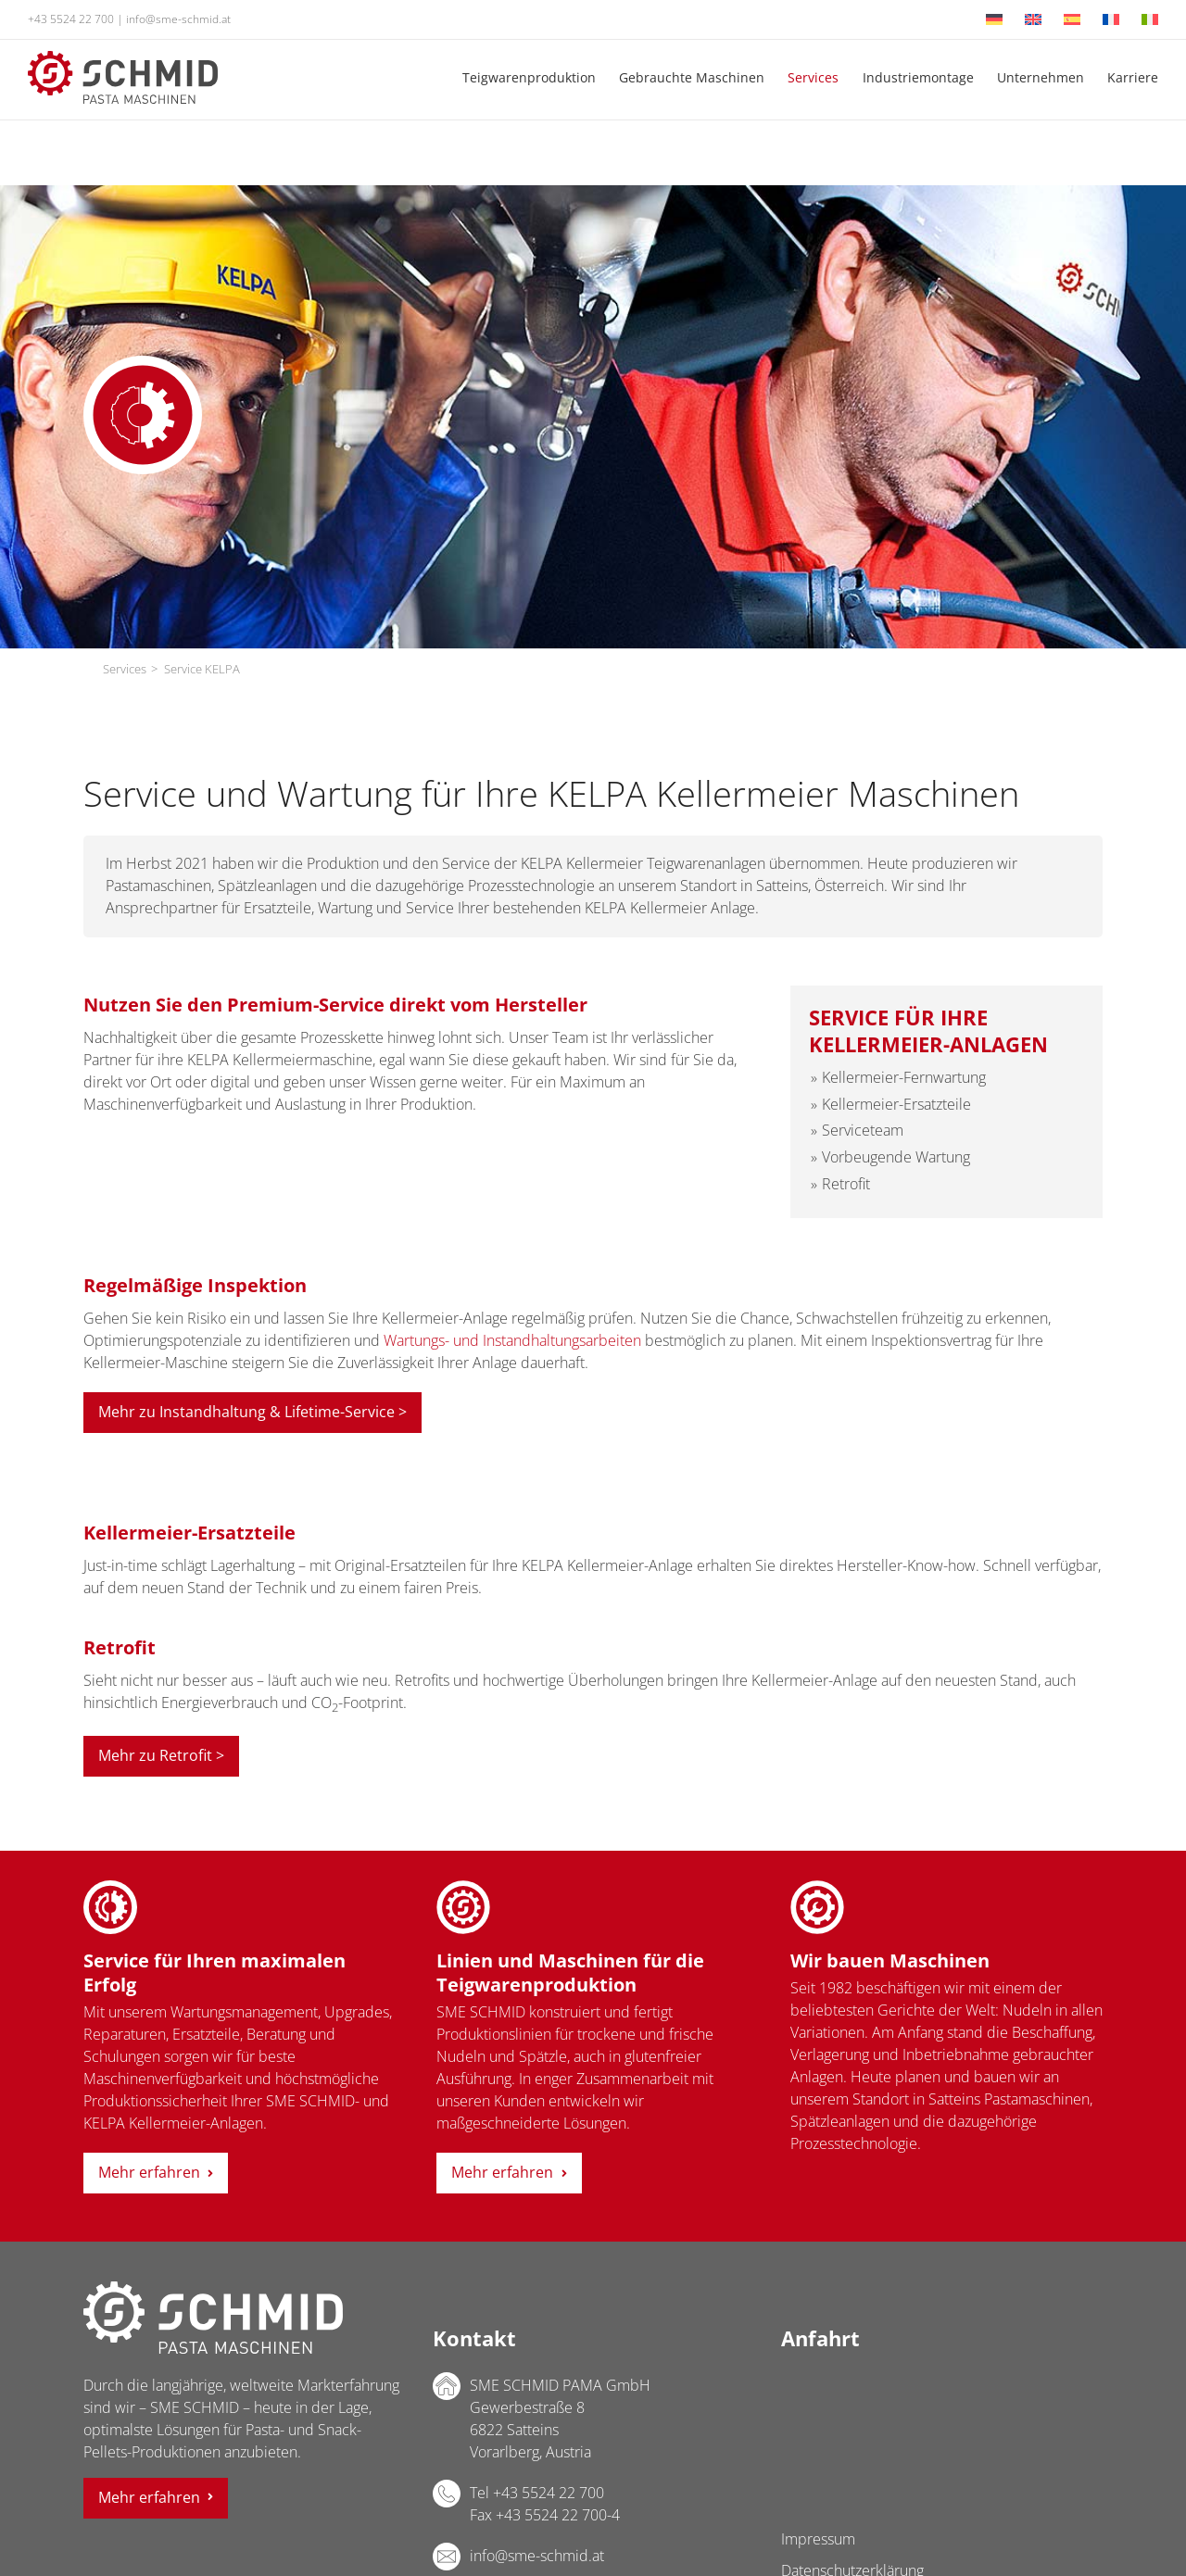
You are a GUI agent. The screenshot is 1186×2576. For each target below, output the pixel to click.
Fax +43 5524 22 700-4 (545, 2515)
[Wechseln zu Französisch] (1111, 19)
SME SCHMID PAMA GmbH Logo (213, 2317)
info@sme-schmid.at (178, 19)
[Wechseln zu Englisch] (1033, 19)
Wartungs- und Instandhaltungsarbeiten (512, 1340)
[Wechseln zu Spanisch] (1072, 19)
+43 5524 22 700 (71, 19)
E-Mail (447, 2556)
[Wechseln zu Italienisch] (1150, 19)
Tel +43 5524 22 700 (537, 2492)
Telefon (447, 2493)
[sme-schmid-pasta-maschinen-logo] (123, 58)
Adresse (447, 2386)
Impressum (818, 2539)
